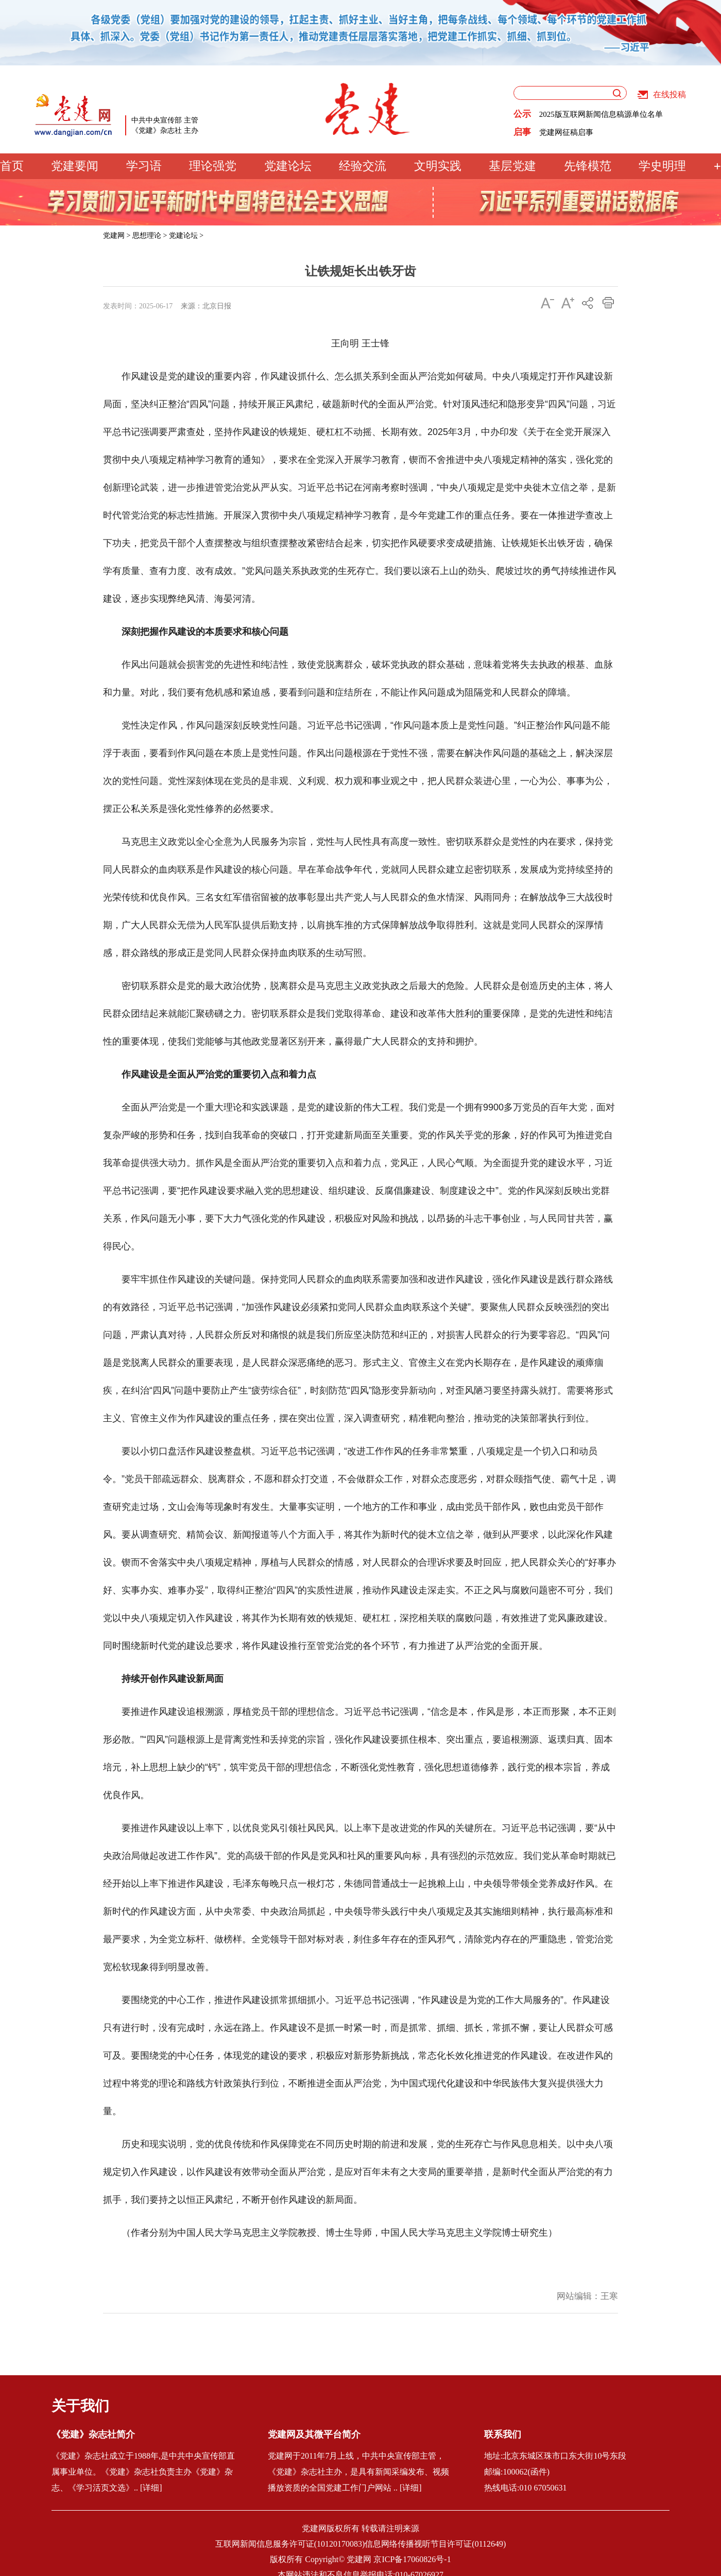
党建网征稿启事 (566, 132)
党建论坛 (288, 166)
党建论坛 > (186, 235)
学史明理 (662, 166)
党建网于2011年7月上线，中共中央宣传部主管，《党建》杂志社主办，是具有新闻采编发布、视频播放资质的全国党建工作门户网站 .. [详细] (358, 2471)
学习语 (144, 166)
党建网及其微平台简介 (314, 2434)
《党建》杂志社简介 (93, 2434)
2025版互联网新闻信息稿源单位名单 (601, 114)
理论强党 (212, 166)
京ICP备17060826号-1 (412, 2559)
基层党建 (512, 166)
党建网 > (116, 235)
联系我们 (502, 2434)
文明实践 (437, 166)
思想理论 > (149, 235)
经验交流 (362, 166)
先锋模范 (587, 166)
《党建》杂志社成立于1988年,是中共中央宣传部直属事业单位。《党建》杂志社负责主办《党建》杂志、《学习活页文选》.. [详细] (143, 2471)
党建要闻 (74, 166)
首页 (12, 166)
